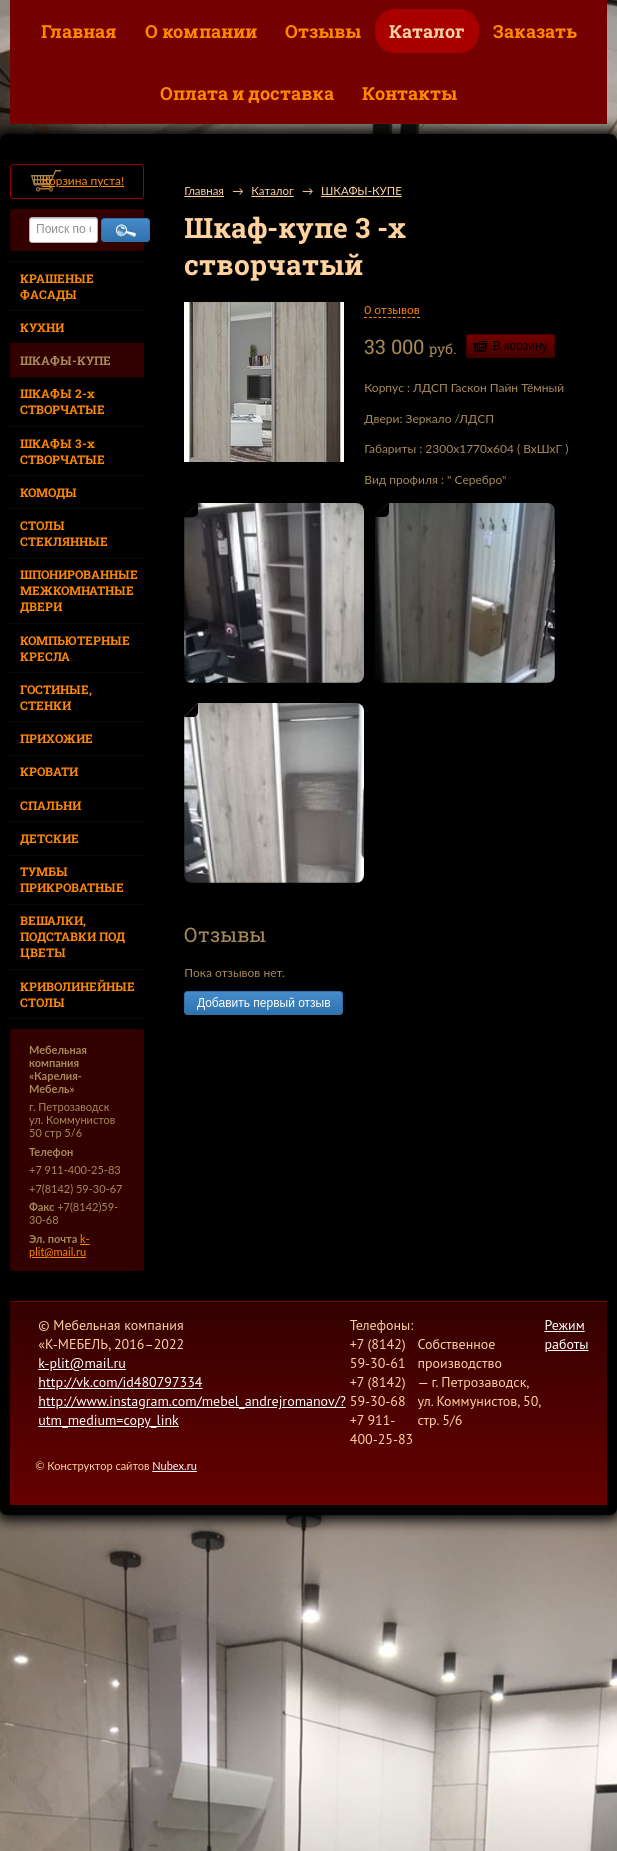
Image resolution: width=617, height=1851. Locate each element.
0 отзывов (391, 309)
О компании (201, 31)
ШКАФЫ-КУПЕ (65, 360)
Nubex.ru (174, 1465)
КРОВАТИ (49, 771)
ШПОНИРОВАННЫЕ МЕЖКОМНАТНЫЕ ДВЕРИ (79, 590)
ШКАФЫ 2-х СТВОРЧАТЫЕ (62, 401)
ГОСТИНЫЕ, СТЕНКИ (56, 697)
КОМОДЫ (48, 492)
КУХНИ (42, 327)
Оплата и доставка (247, 93)
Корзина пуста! (82, 180)
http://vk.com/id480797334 (120, 1382)
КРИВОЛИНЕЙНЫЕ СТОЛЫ (77, 994)
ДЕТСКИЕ (49, 838)
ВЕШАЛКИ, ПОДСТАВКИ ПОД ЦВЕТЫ (72, 936)
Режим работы (566, 1334)
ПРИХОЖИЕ (56, 738)
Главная (79, 31)
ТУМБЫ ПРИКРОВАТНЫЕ (72, 879)
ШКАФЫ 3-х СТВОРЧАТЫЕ (62, 451)
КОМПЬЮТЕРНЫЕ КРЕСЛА (75, 648)
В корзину (520, 346)
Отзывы (323, 31)
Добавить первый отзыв (263, 1003)
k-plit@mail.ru (59, 1245)
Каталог (427, 31)
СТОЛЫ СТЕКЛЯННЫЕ (64, 533)
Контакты (409, 93)
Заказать (535, 31)
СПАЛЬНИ (50, 805)
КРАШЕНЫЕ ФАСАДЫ (57, 286)
